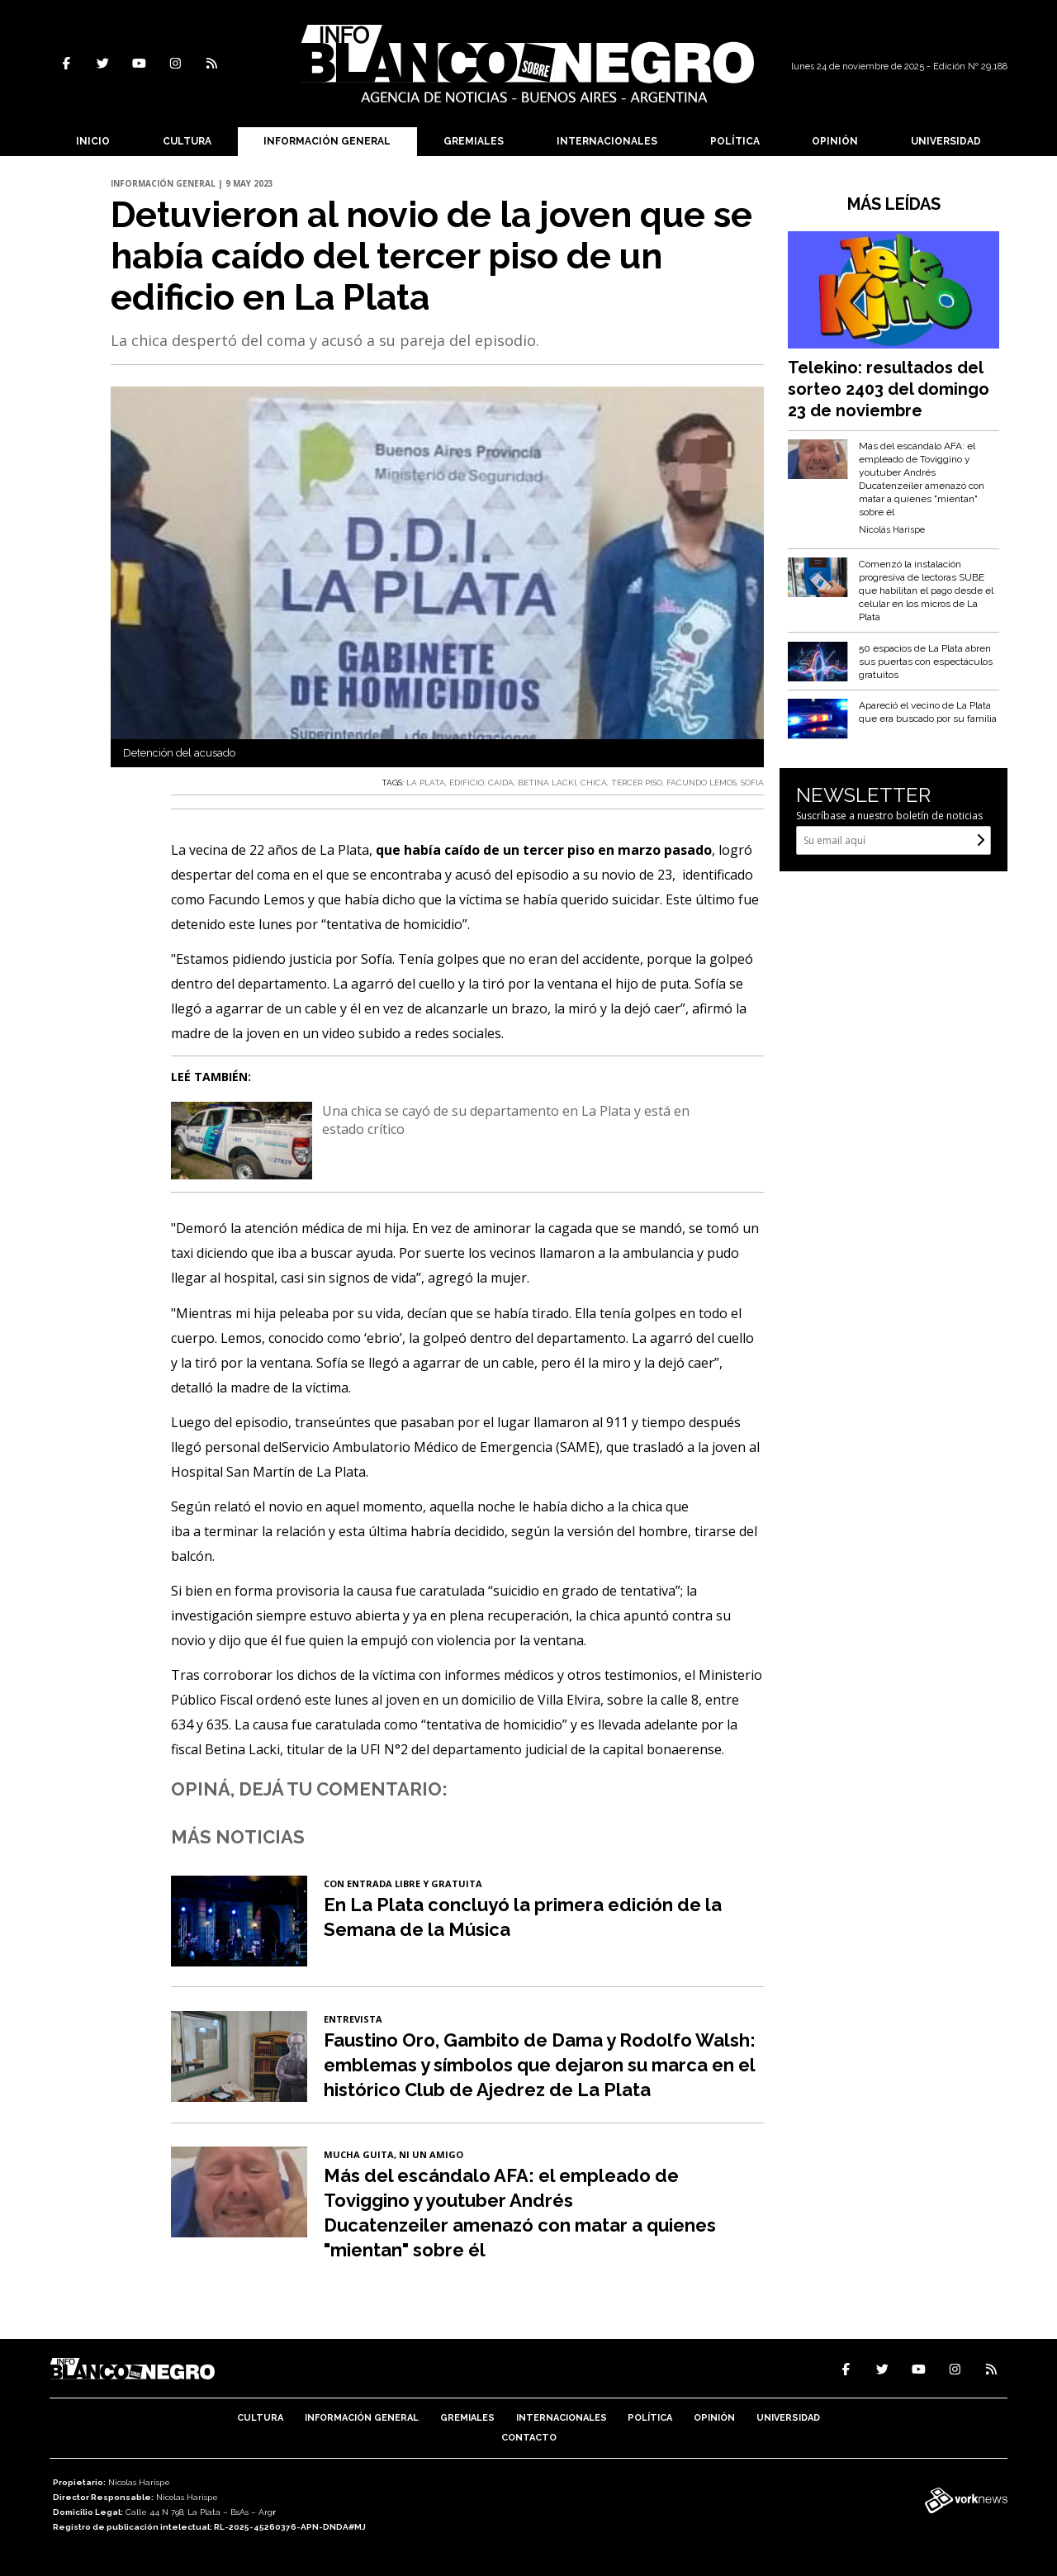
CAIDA (501, 782)
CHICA (594, 782)
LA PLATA (425, 782)
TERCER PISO (636, 782)
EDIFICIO (466, 782)
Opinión (835, 141)
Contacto (529, 2437)
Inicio (93, 141)
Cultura (187, 141)
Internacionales (607, 141)
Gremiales (473, 141)
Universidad (946, 141)
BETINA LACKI (547, 782)
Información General (327, 141)
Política (735, 141)
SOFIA (752, 782)
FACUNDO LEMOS (701, 782)
